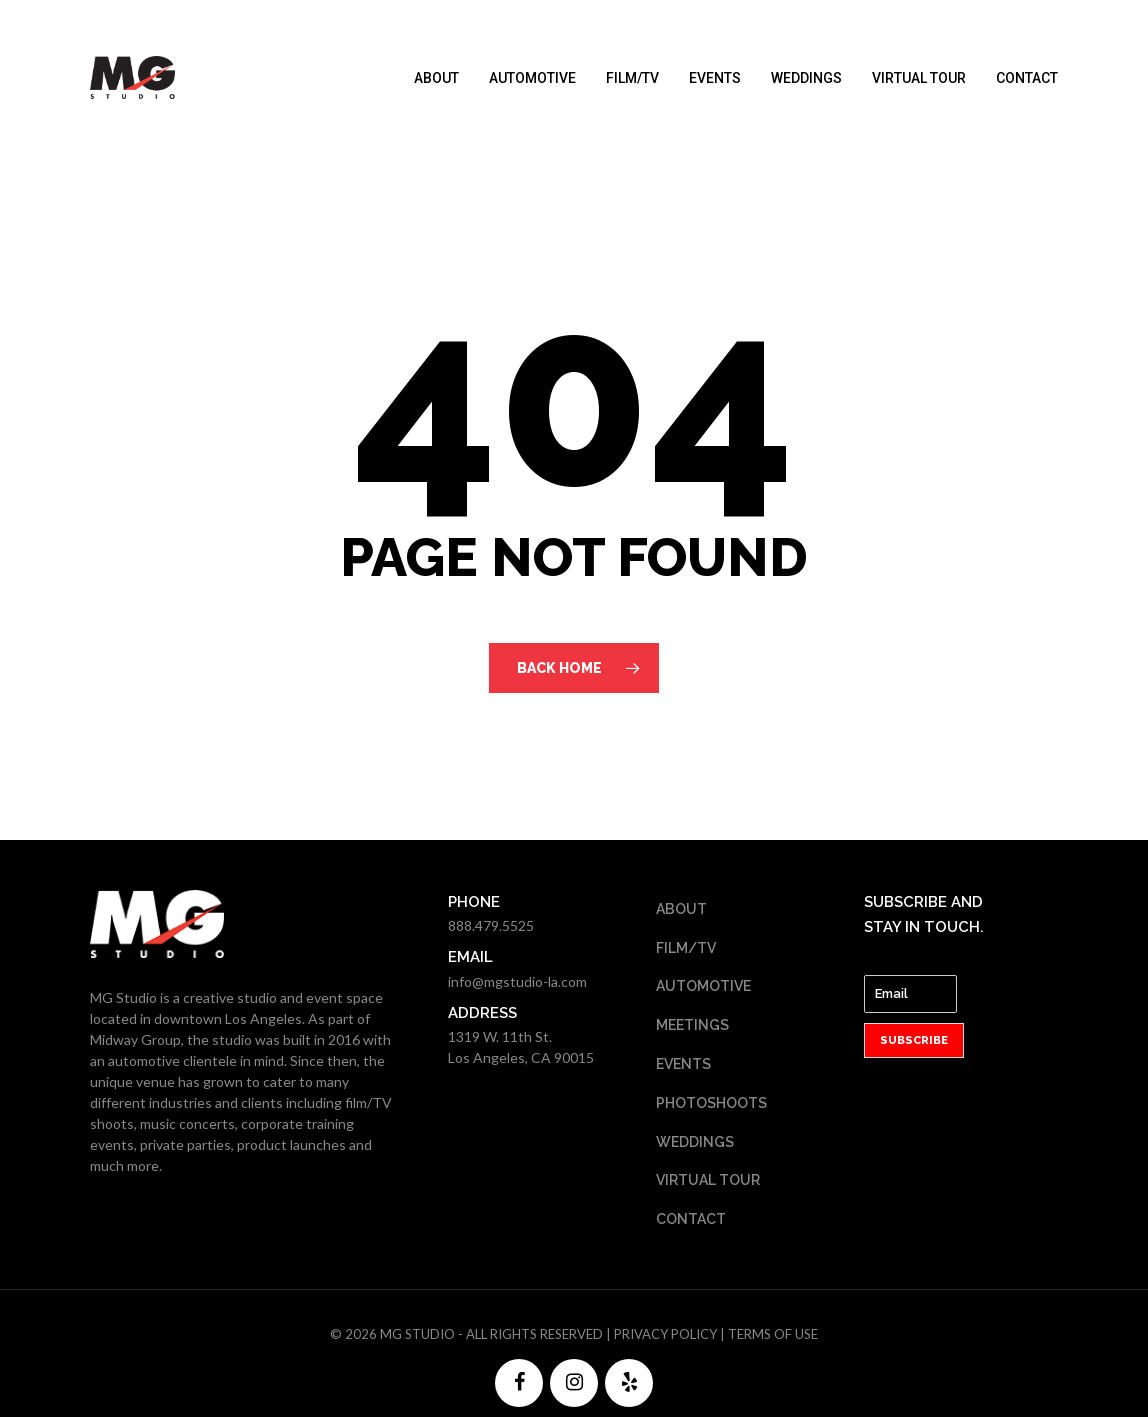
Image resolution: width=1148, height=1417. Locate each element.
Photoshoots (711, 1103)
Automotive (532, 78)
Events (715, 78)
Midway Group (135, 1039)
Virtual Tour (919, 78)
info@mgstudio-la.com (517, 981)
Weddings (806, 78)
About (436, 78)
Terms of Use (773, 1334)
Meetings (692, 1025)
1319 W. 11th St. (500, 1036)
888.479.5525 (491, 925)
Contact (1027, 78)
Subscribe (914, 1040)
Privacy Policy (665, 1334)
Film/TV (632, 78)
